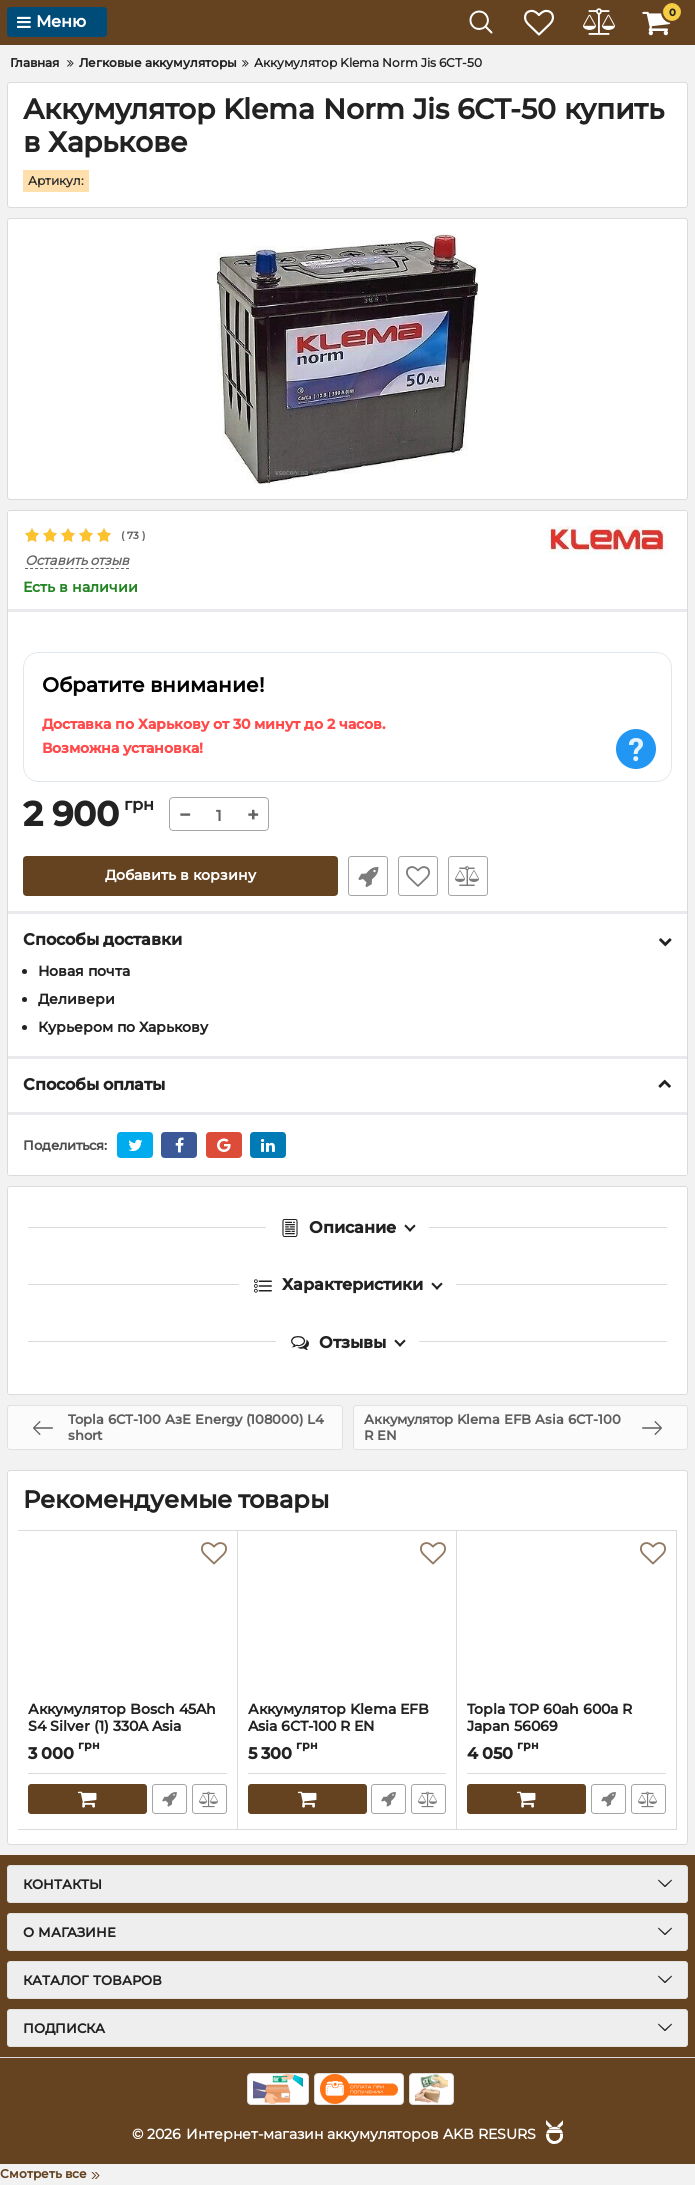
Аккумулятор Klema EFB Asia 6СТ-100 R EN (338, 1718)
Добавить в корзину (180, 876)
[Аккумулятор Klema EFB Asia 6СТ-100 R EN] (347, 1616)
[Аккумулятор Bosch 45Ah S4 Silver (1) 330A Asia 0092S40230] (127, 1616)
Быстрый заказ (368, 876)
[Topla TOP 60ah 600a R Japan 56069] (566, 1616)
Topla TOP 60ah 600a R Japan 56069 (566, 1727)
